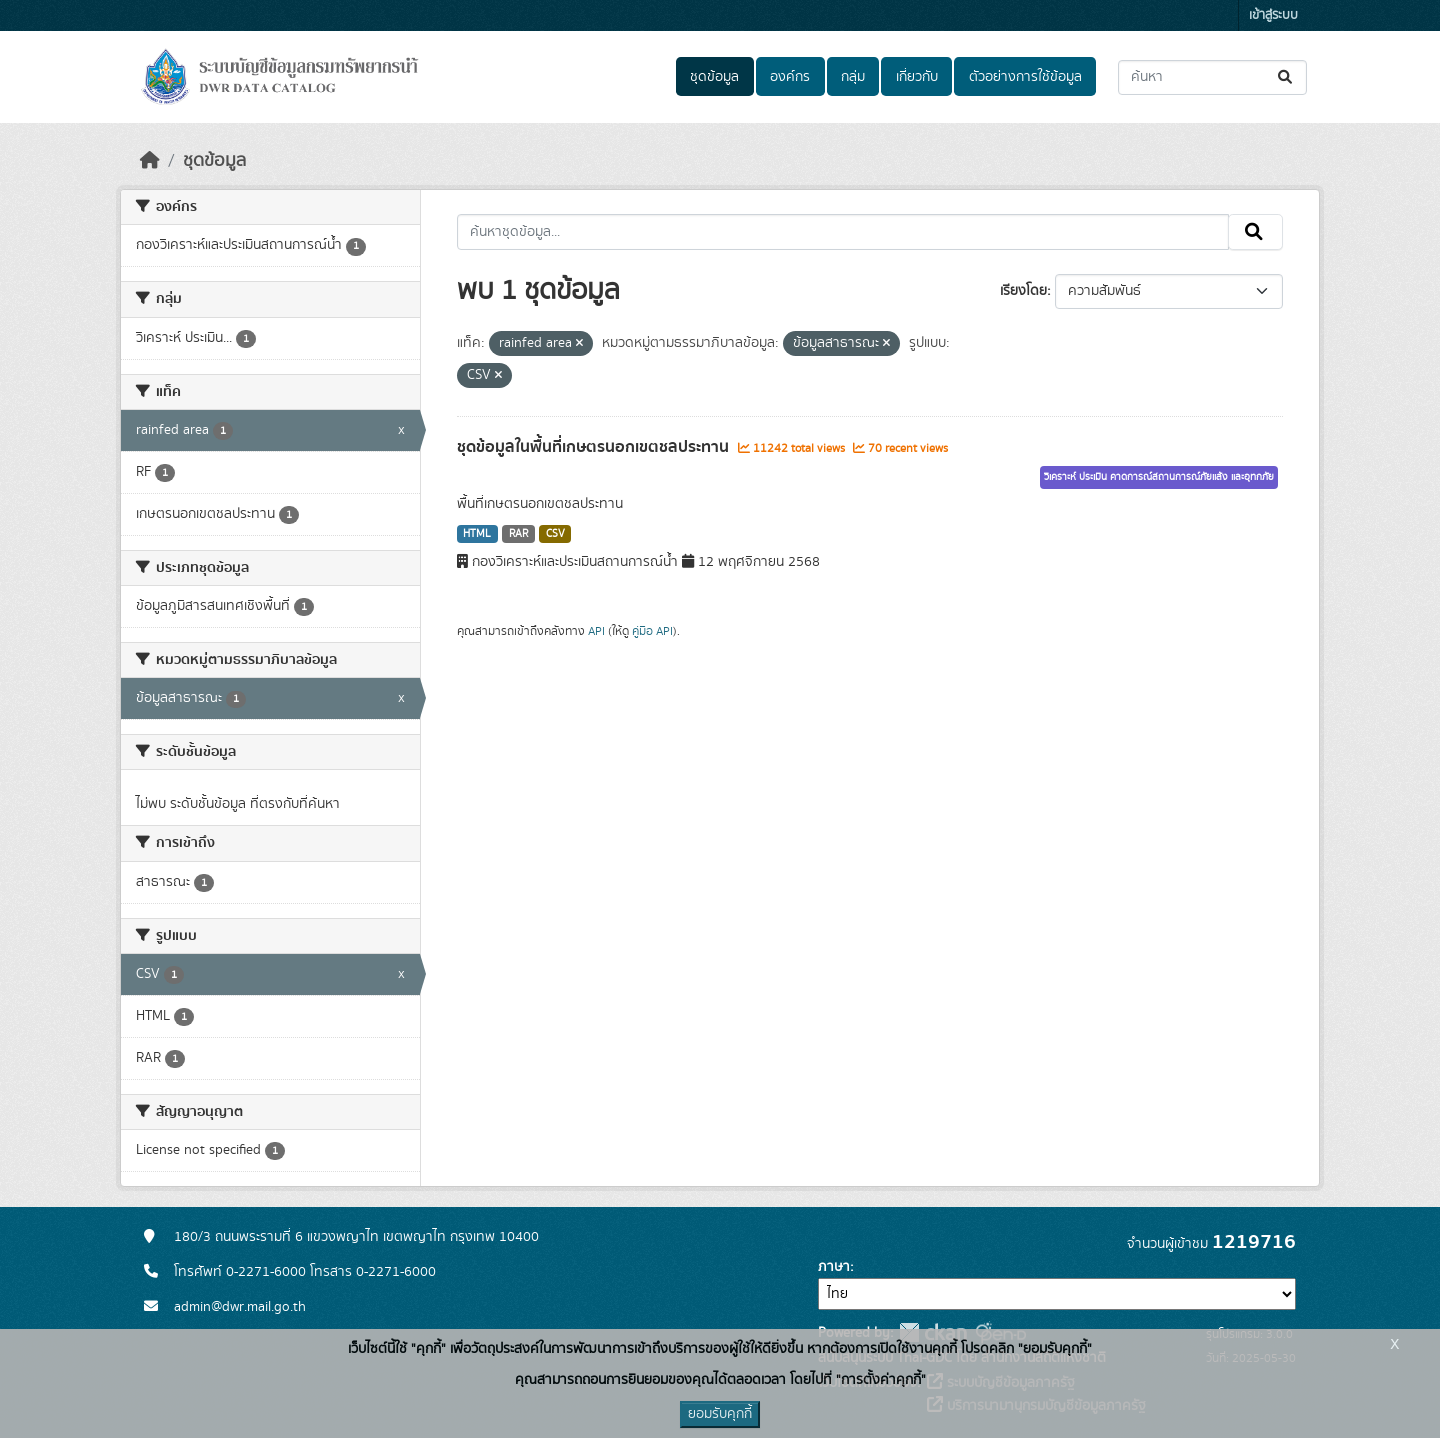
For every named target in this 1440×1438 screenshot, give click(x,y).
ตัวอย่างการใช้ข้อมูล (1025, 77)
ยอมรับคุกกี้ (720, 1414)
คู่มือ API (652, 631)
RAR (518, 534)
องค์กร (790, 77)
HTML (477, 534)
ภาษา (834, 1267)
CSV (555, 534)
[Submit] (1286, 77)
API (596, 631)
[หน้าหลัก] (150, 161)
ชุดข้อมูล (714, 77)
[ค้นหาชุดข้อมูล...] (1212, 77)
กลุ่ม (853, 77)
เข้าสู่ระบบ (1273, 15)
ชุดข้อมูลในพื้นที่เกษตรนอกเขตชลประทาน (595, 447)
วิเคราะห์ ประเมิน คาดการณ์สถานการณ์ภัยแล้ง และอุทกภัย (1159, 477)
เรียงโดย (1023, 291)
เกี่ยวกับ (917, 77)
